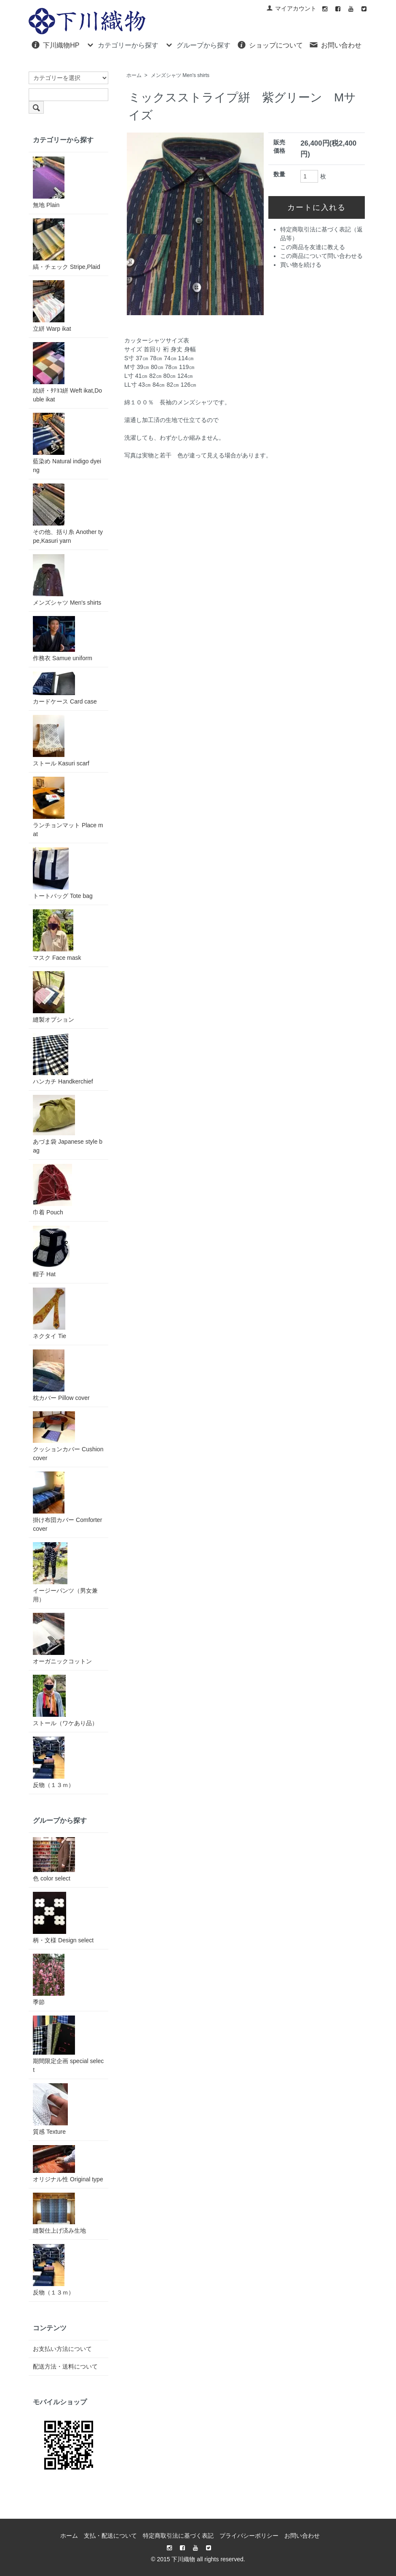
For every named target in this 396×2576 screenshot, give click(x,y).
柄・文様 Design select (63, 1918)
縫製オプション (53, 997)
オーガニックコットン (62, 1639)
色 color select (54, 1859)
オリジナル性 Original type (68, 2164)
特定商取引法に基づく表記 (178, 2535)
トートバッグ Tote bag (63, 873)
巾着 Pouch (52, 1190)
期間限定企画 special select (68, 2044)
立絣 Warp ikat (52, 306)
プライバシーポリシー (248, 2535)
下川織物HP (55, 45)
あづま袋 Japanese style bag (67, 1124)
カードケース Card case (65, 688)
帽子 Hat (51, 1251)
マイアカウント (291, 8)
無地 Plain (48, 182)
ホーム (134, 75)
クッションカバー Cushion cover (68, 1436)
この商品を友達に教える (312, 247)
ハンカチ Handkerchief (63, 1059)
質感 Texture (50, 2109)
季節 (48, 1979)
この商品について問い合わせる (321, 255)
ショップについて (270, 45)
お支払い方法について (62, 2348)
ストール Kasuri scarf (61, 741)
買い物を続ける (300, 264)
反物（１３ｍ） (53, 1762)
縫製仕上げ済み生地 (59, 2213)
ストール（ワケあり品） (65, 1700)
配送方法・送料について (65, 2366)
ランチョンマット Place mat (68, 807)
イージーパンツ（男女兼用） (65, 1572)
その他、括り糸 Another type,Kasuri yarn (68, 513)
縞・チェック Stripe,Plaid (66, 244)
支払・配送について (110, 2535)
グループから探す (197, 45)
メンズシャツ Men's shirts (180, 75)
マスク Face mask (57, 935)
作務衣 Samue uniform (62, 638)
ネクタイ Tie (49, 1313)
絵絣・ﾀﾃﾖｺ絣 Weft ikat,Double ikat (67, 372)
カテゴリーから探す (122, 45)
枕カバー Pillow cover (61, 1375)
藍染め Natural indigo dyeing (67, 443)
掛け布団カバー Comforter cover (67, 1501)
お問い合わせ (335, 45)
